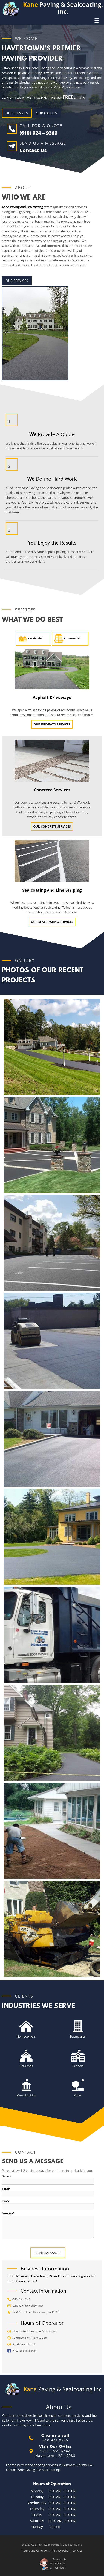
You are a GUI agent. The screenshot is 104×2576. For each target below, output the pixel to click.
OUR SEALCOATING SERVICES (52, 922)
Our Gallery (47, 113)
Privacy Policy (61, 2550)
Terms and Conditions (36, 2550)
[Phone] (48, 2206)
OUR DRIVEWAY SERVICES (51, 724)
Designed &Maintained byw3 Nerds (58, 2563)
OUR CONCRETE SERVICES (52, 826)
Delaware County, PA (77, 2465)
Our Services (16, 113)
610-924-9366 (55, 2440)
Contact (77, 2550)
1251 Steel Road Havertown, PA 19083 (55, 2453)
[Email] (48, 2194)
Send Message (48, 2253)
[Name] (48, 2182)
